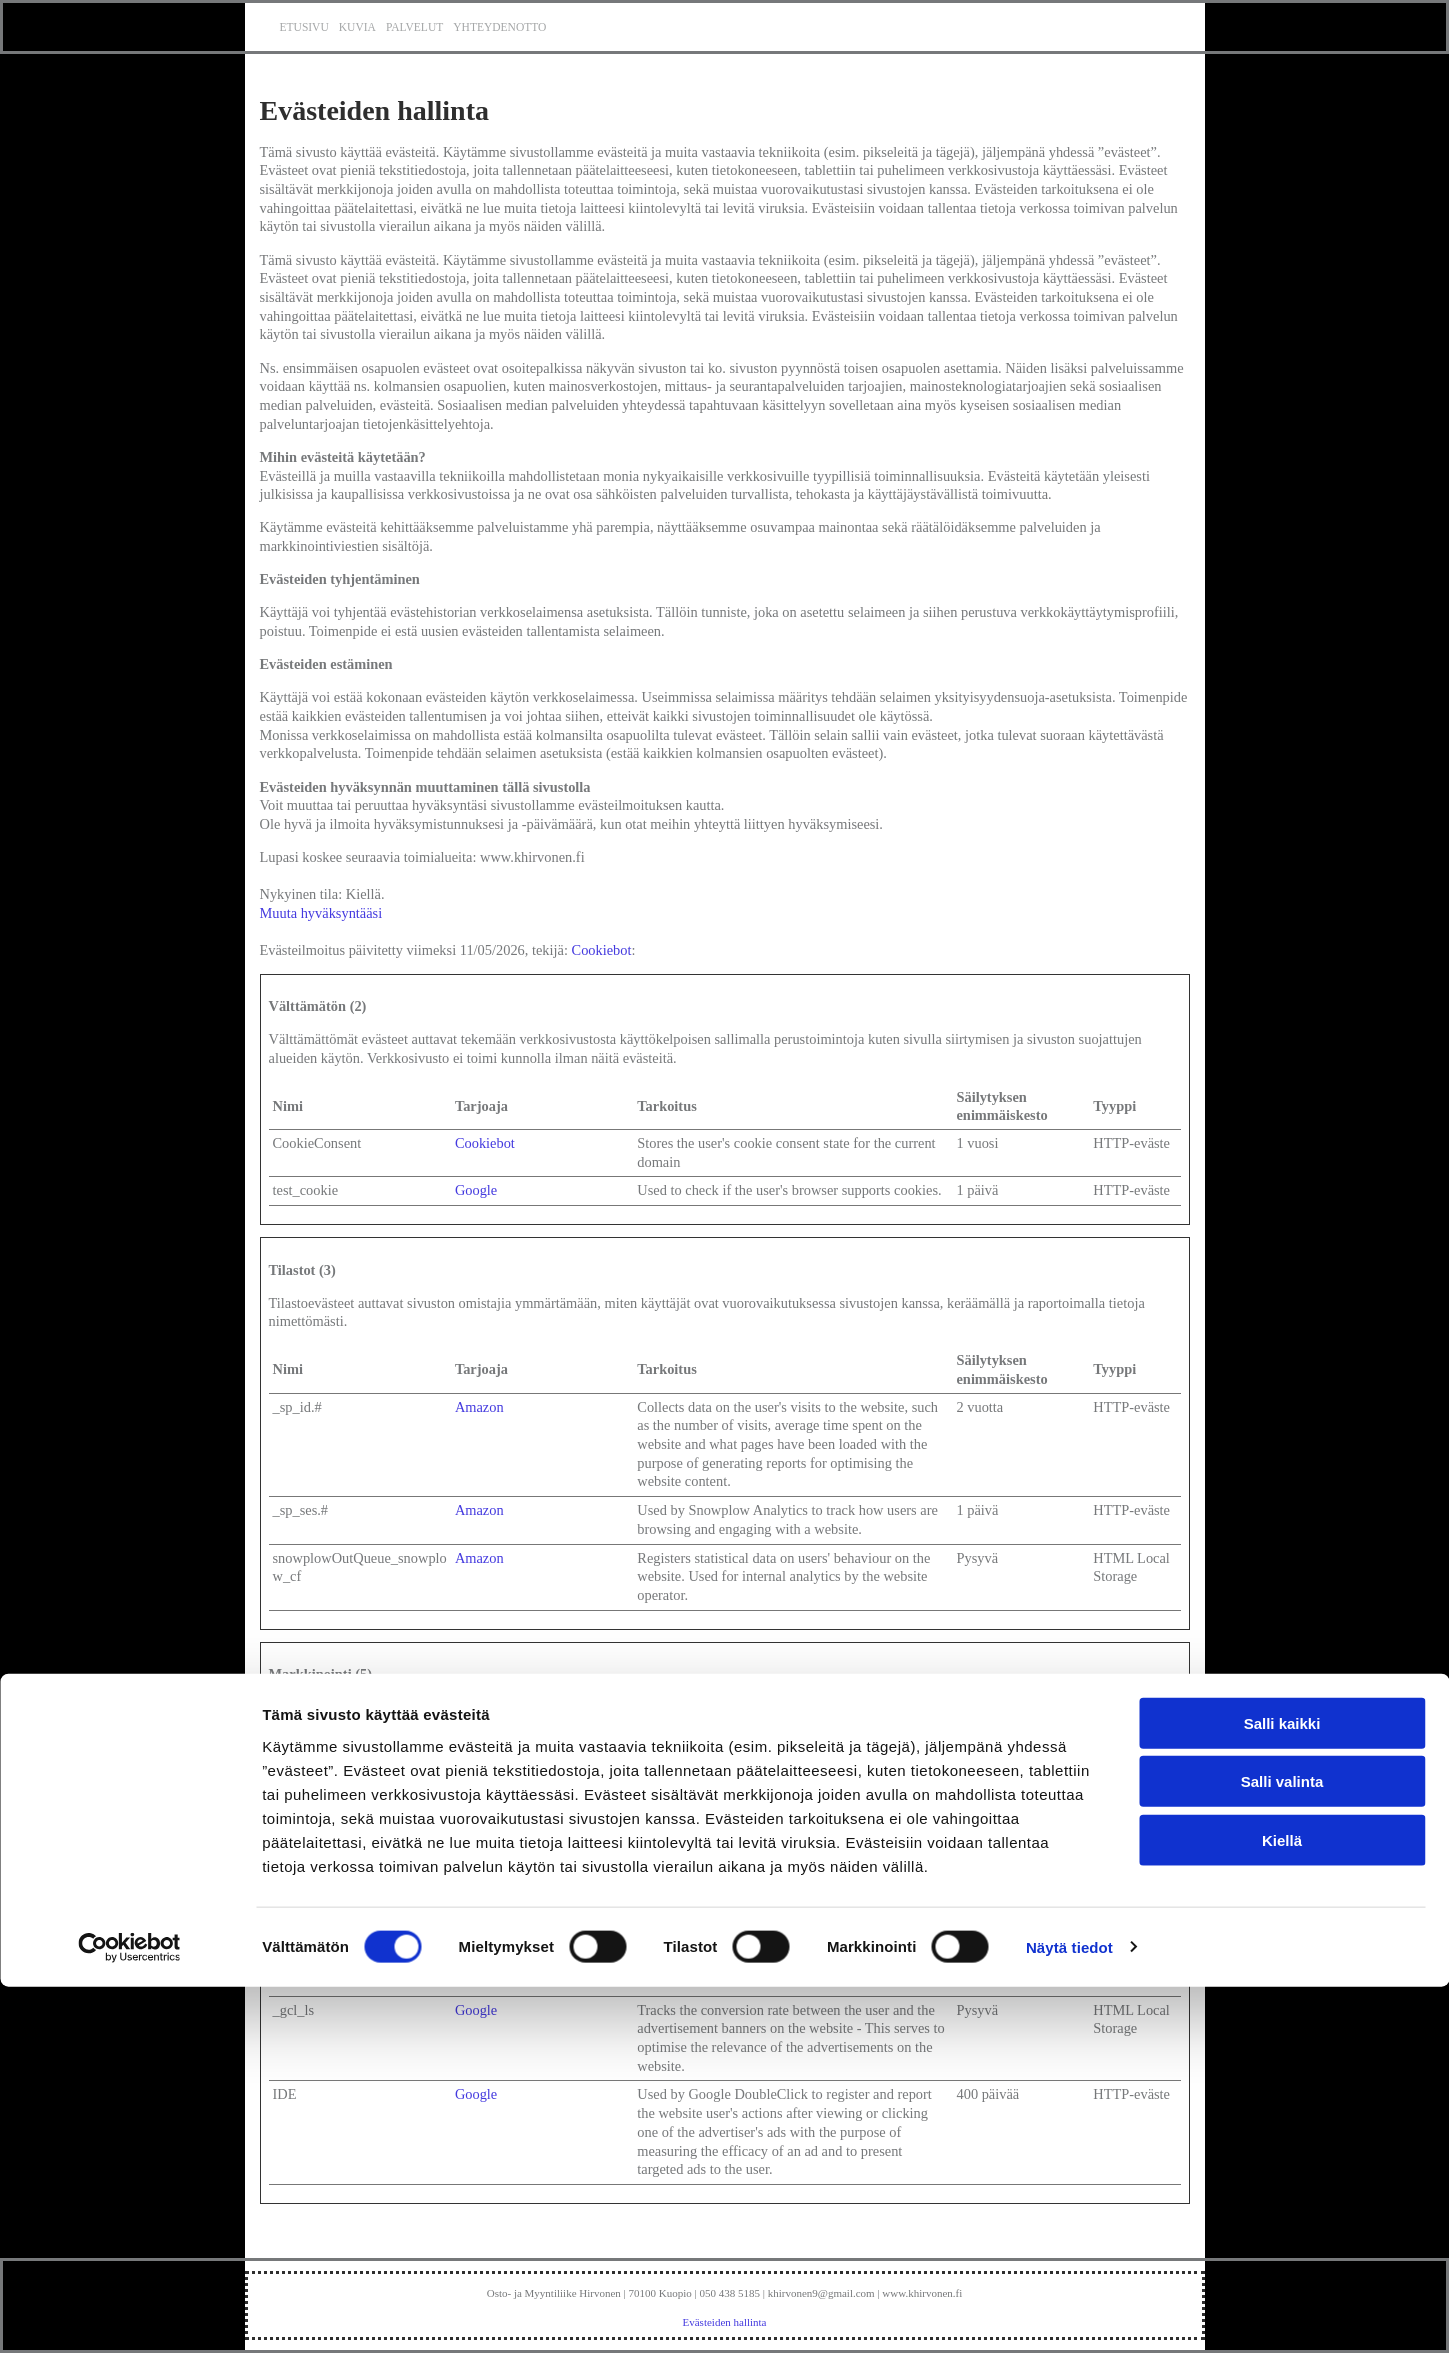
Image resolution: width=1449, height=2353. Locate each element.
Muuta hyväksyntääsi (321, 913)
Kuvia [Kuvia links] (357, 27)
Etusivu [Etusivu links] (304, 27)
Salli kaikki (1282, 2089)
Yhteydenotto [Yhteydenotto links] (499, 27)
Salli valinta (1282, 2148)
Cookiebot (602, 950)
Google (476, 1190)
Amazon (479, 1407)
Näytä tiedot (1069, 2313)
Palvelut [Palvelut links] (414, 27)
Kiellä (1282, 2206)
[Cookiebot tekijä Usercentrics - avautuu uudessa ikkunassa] (129, 2314)
